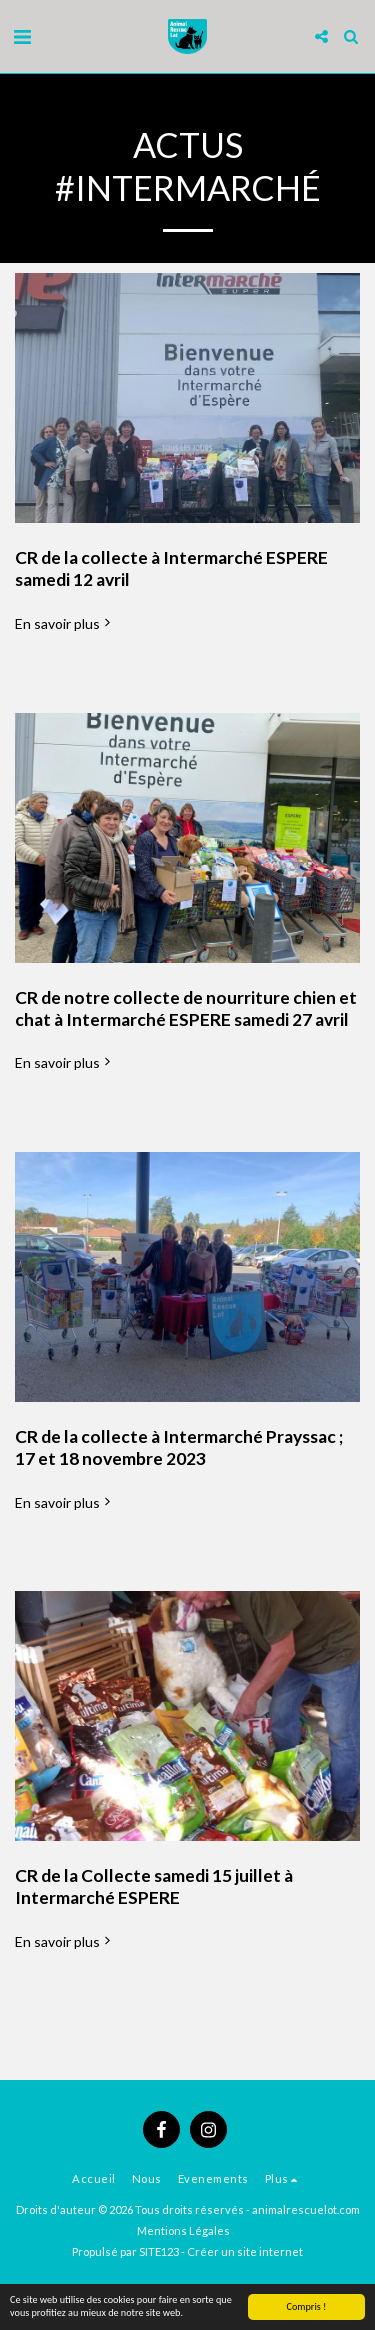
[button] (22, 36)
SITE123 (159, 2251)
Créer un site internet (245, 2251)
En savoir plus (64, 623)
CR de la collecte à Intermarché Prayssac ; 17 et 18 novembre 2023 (179, 1447)
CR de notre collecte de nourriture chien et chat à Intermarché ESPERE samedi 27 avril (186, 1008)
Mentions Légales (183, 2230)
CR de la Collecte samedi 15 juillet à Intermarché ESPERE (154, 1886)
